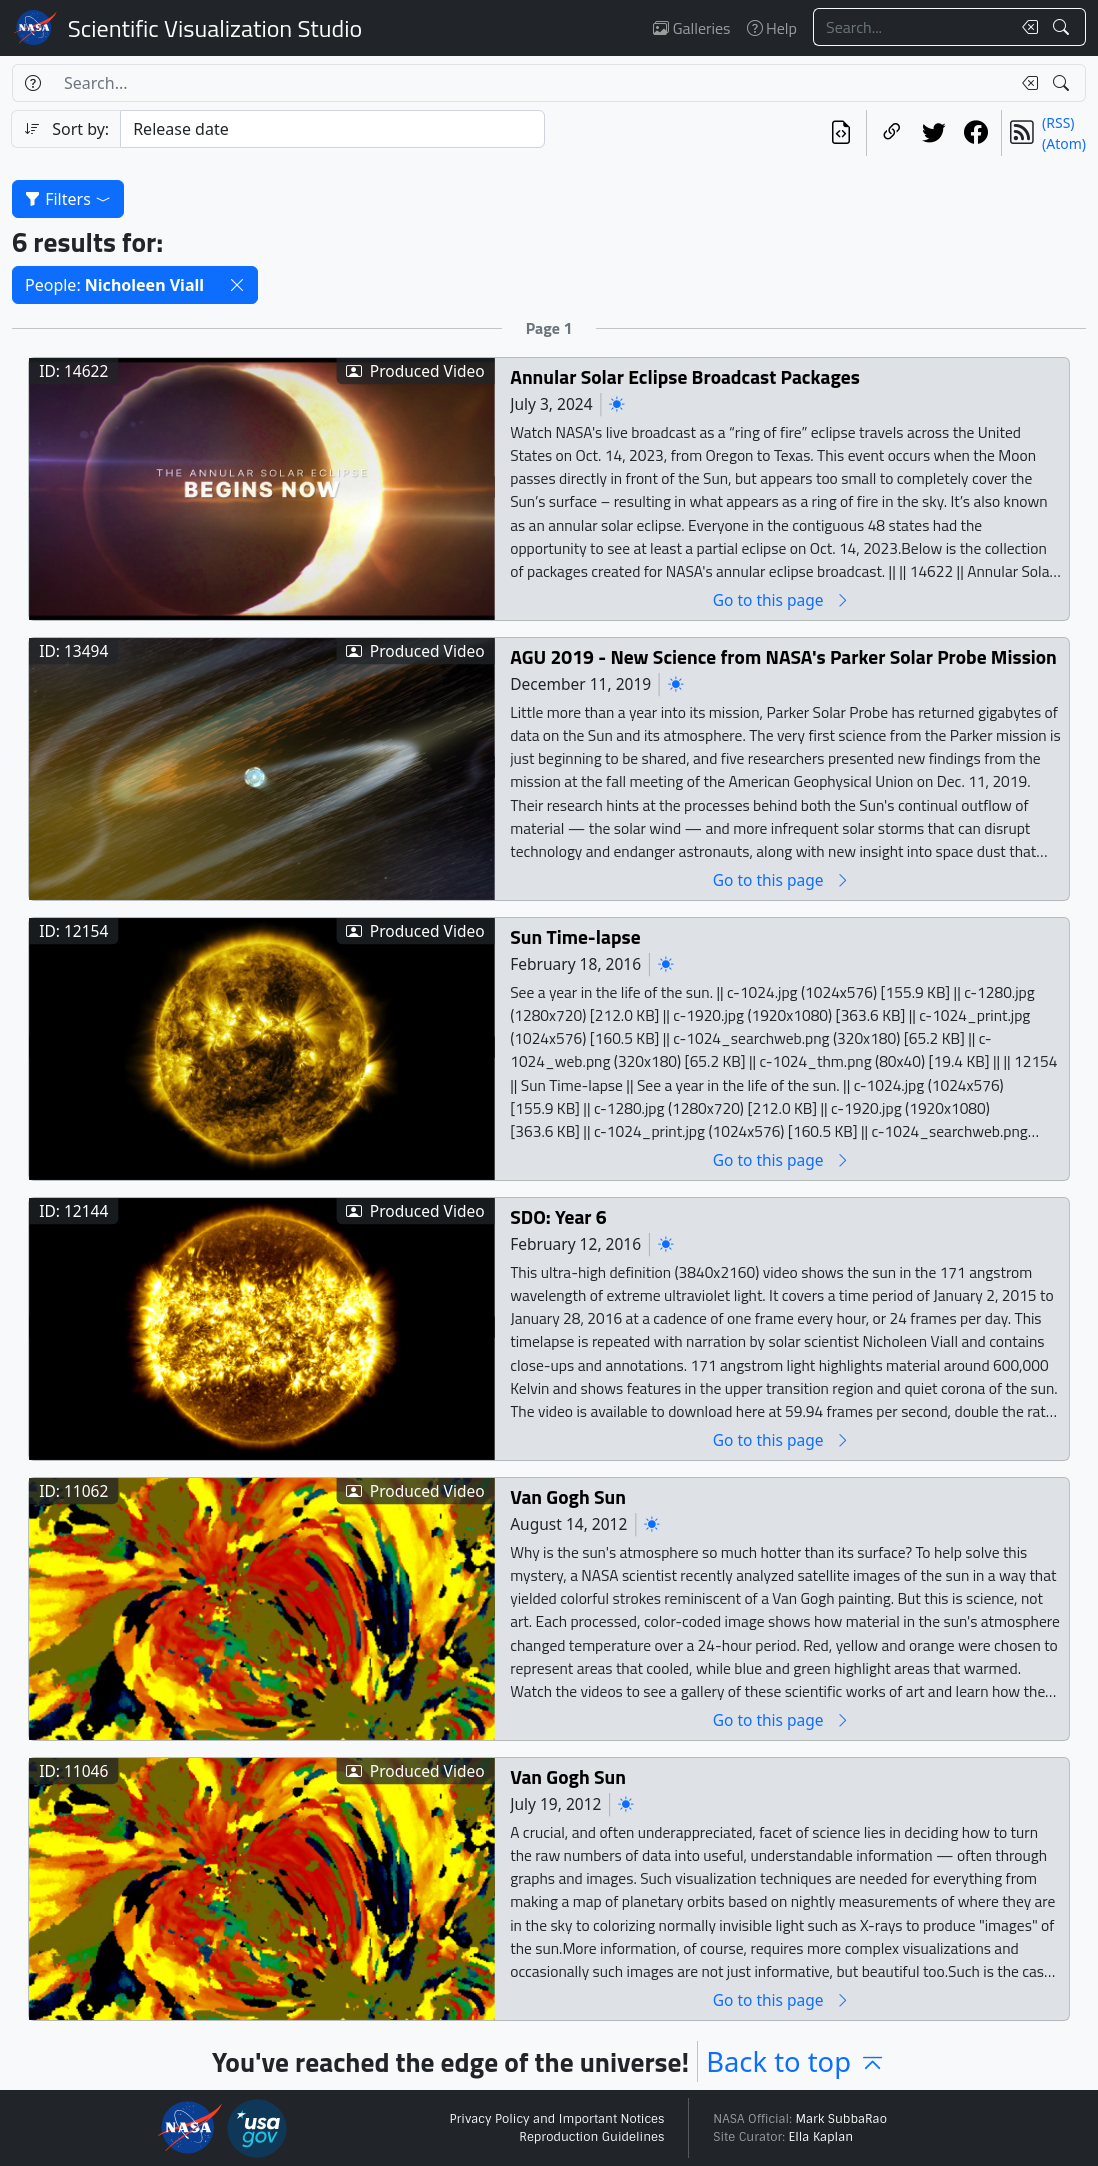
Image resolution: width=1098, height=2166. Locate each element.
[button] (237, 285)
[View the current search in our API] (841, 133)
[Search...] (912, 27)
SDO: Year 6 (558, 1217)
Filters (68, 199)
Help (772, 28)
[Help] (32, 83)
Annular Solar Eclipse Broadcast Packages (685, 377)
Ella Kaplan (821, 2137)
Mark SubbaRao (841, 2119)
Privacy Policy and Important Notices (556, 2119)
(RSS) (1058, 122)
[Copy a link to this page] (892, 133)
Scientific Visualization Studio (215, 28)
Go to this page (782, 600)
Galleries (691, 28)
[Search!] (1063, 27)
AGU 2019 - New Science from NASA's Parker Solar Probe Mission (783, 657)
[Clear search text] (1026, 27)
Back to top (796, 2061)
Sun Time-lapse (575, 937)
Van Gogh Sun (568, 1497)
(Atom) (1064, 143)
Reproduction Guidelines (591, 2137)
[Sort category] (332, 129)
